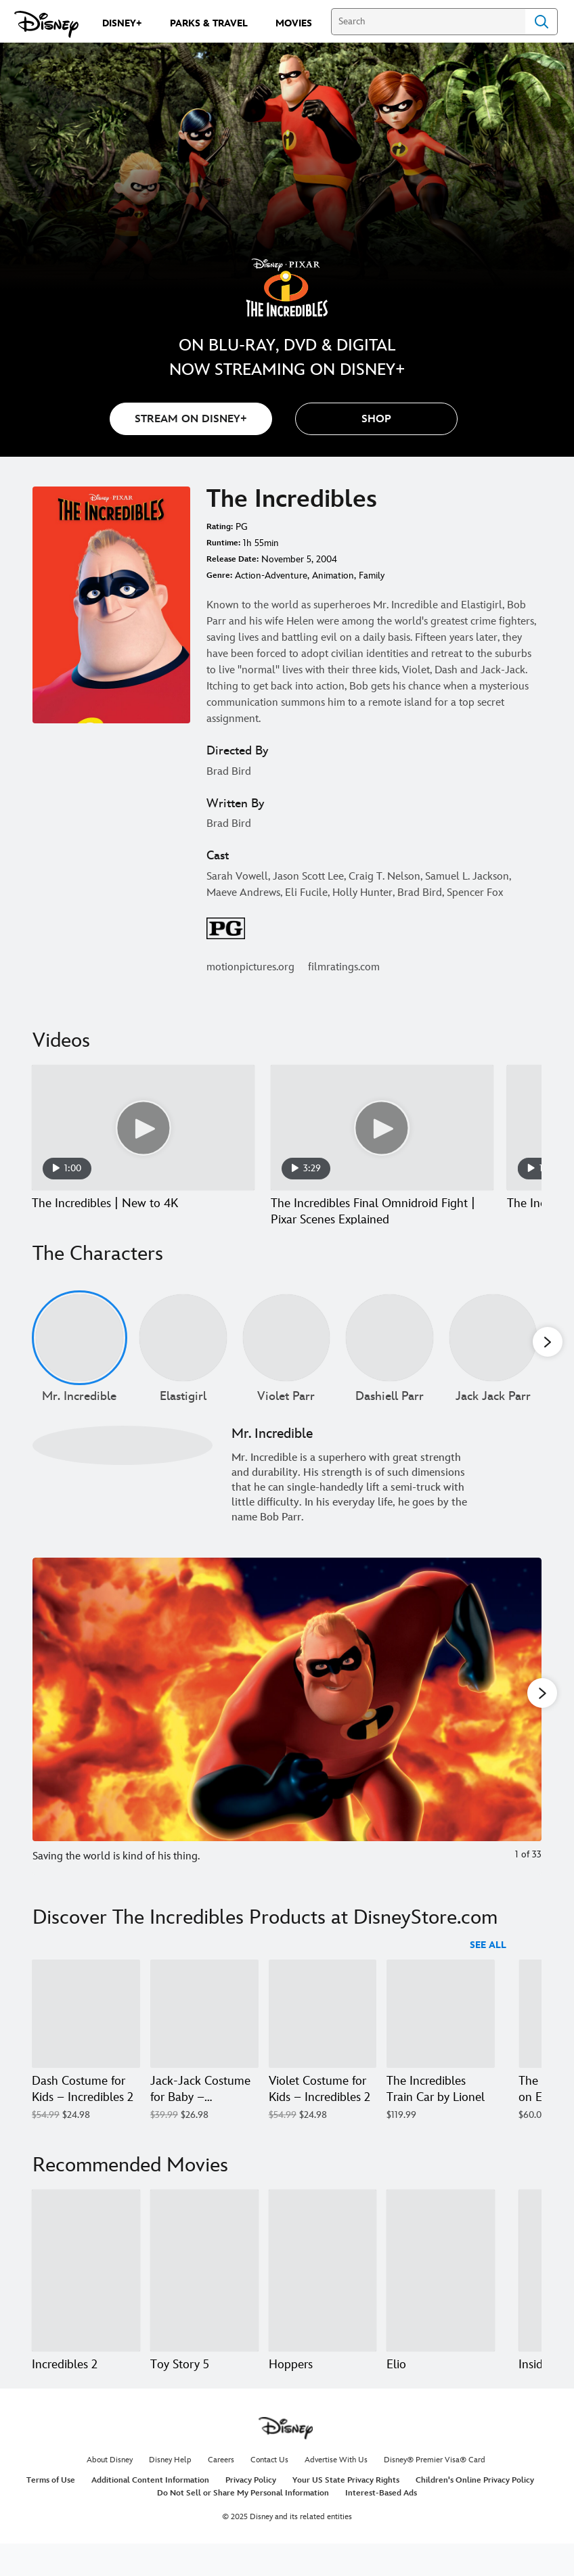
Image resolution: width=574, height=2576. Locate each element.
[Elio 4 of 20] (441, 2286)
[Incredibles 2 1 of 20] (86, 2286)
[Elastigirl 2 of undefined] (183, 1354)
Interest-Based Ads (381, 2524)
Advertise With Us (336, 2491)
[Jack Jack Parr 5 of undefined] (493, 1354)
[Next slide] (521, 1732)
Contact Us (269, 2491)
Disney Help (170, 2491)
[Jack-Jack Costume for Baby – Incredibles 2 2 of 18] (204, 2030)
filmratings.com (344, 967)
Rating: (219, 527)
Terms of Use (50, 2511)
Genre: (219, 575)
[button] (376, 419)
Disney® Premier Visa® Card (434, 2491)
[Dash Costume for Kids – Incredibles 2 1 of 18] (86, 2030)
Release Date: (232, 559)
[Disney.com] (46, 24)
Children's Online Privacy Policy (475, 2511)
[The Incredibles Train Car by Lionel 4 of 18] (441, 2030)
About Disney (110, 2491)
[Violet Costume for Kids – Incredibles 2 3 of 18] (323, 2030)
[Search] (428, 21)
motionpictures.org (250, 967)
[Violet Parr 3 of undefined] (286, 1354)
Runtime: (223, 543)
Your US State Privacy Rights (345, 2511)
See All (488, 1961)
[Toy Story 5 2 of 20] (204, 2286)
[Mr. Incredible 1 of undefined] (79, 1354)
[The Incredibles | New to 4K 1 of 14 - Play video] (143, 1127)
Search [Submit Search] (541, 22)
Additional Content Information (150, 2511)
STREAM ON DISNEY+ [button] (191, 419)
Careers (221, 2491)
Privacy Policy (250, 2511)
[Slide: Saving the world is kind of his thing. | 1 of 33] (287, 1732)
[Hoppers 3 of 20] (323, 2286)
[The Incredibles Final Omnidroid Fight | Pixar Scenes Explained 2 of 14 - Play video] (382, 1127)
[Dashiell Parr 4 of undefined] (389, 1354)
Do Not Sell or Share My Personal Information (243, 2524)
